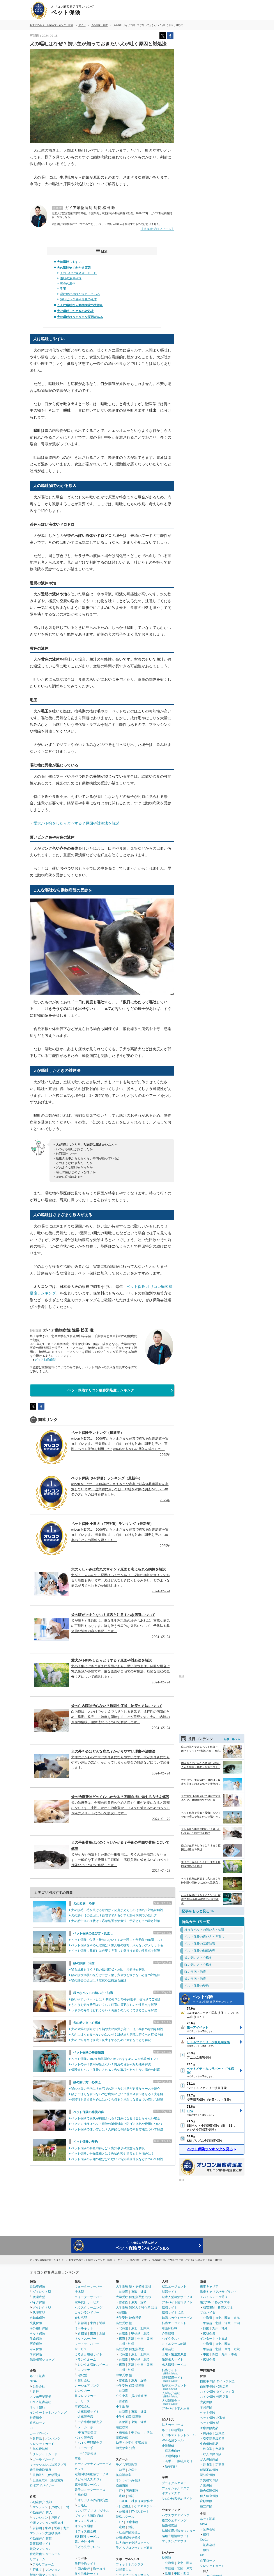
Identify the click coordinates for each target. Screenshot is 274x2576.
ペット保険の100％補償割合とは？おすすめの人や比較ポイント (115, 2059)
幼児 (122, 2470)
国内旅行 (84, 2569)
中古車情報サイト (87, 2411)
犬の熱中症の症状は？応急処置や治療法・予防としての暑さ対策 (115, 1921)
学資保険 (36, 2354)
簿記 (131, 2496)
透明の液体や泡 (70, 278)
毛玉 (63, 288)
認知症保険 (207, 2475)
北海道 (123, 2328)
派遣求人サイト (172, 2359)
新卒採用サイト (172, 2379)
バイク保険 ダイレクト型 (217, 2391)
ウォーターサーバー (88, 2286)
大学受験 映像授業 (128, 2317)
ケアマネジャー (145, 2506)
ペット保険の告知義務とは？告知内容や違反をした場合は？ (112, 2153)
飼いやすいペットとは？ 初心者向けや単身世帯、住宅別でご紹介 (116, 1999)
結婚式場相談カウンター (179, 2530)
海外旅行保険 (39, 2328)
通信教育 (122, 2427)
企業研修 (168, 2445)
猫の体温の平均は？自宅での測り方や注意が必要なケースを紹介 (115, 2088)
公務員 (123, 2511)
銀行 (36, 2391)
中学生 (135, 2432)
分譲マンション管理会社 (47, 2523)
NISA (33, 2381)
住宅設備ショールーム (45, 2554)
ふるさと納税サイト (88, 2354)
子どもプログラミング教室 (134, 2548)
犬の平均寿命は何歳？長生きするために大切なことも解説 (111, 2040)
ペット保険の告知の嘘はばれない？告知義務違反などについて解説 (117, 2159)
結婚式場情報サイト (175, 2536)
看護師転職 (169, 2328)
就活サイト (169, 2291)
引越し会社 (82, 2380)
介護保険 (206, 2485)
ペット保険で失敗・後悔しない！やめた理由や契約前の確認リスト (117, 1939)
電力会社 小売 (84, 2541)
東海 (48, 2528)
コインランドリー (87, 2312)
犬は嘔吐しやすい (69, 262)
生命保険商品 (209, 2444)
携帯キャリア (209, 2286)
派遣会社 (168, 2349)
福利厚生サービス (87, 2536)
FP (121, 2490)
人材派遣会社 (171, 2402)
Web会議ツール (173, 2440)
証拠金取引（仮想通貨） (49, 2480)
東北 (134, 2328)
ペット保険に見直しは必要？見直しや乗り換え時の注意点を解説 (115, 1950)
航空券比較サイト (87, 2574)
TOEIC (123, 2501)
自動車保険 (37, 2286)
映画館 (166, 2557)
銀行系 (37, 2438)
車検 (78, 2458)
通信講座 (122, 2485)
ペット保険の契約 (85, 2141)
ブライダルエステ (174, 2483)
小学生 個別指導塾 (128, 2416)
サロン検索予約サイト (177, 2498)
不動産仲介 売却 (41, 2502)
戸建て (55, 2507)
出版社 (82, 2505)
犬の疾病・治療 (84, 1903)
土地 (66, 2507)
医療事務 (132, 2490)
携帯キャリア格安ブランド (218, 2291)
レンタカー (82, 2390)
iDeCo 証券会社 (40, 2402)
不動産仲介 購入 (41, 2512)
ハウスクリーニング (88, 2307)
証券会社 (39, 2386)
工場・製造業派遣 (174, 2354)
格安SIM (209, 2307)
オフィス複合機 (85, 2531)
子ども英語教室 (126, 2464)
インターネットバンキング (48, 2412)
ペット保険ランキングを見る (210, 2056)
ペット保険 (217, 1906)
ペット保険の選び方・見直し (93, 1933)
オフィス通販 (84, 2526)
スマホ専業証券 (40, 2396)
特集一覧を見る (162, 1903)
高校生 (123, 2432)
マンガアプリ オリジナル (92, 2510)
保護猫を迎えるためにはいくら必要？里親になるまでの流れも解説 (117, 2099)
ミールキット (84, 2328)
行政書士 (125, 2506)
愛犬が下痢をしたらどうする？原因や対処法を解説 (76, 823)
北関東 (145, 2328)
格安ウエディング (174, 2520)
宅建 (122, 2496)
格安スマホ (225, 2307)
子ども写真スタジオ (88, 2479)
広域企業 (209, 2333)
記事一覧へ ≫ (232, 1646)
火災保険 (36, 2323)
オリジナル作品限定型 (93, 2500)
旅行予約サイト (85, 2563)
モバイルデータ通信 (214, 2297)
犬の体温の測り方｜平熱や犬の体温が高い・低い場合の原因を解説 (117, 2029)
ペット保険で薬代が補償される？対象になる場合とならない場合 (115, 2118)
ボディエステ (171, 2493)
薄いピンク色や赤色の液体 (78, 299)
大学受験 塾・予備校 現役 (133, 2286)
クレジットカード (42, 2444)
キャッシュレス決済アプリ (48, 2464)
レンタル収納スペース (93, 2364)
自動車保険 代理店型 (214, 2386)
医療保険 (36, 2344)
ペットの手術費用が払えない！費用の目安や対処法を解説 (111, 2064)
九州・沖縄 (126, 2344)
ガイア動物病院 (45, 1359)
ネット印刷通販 (172, 2430)
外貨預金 (36, 2418)
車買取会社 (82, 2406)
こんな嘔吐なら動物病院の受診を (80, 305)
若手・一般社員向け (179, 2461)
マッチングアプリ (174, 2541)
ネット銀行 (37, 2407)
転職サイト (169, 2307)
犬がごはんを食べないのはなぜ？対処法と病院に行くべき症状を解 (117, 2034)
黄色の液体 (67, 283)
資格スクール (125, 2516)
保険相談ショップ (42, 2359)
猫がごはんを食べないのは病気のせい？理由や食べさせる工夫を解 (117, 2094)
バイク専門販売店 (90, 2442)
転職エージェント (174, 2323)
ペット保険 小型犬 (212, 2418)
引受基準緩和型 (214, 2438)
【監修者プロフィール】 (157, 229)
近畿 (57, 2528)
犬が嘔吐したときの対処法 (75, 311)
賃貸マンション (40, 2549)
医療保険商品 (209, 2428)
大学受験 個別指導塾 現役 (133, 2297)
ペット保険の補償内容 (88, 2112)
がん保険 (36, 2349)
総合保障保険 (209, 2490)
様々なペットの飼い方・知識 (93, 1993)
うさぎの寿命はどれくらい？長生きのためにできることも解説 (114, 2010)
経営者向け (172, 2451)
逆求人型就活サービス (177, 2297)
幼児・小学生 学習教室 (131, 2442)
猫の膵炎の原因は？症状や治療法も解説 (98, 1980)
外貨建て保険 (209, 2480)
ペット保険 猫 (209, 2423)
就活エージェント (174, 2286)
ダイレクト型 (42, 2291)
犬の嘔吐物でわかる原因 (74, 267)
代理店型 (39, 2297)
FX (32, 2428)
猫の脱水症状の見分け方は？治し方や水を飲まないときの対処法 (115, 1975)
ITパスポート (140, 2511)
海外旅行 (99, 2569)
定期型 (220, 2433)
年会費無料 (40, 2449)
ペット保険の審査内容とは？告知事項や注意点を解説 (108, 2148)
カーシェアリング (87, 2385)
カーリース (82, 2401)
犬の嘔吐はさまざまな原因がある (80, 317)
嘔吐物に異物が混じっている (80, 294)
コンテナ (84, 2370)
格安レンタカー (85, 2396)
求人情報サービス (174, 2364)
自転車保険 (37, 2317)
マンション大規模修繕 (45, 2533)
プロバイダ (207, 2312)
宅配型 (82, 2375)
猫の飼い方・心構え (87, 2082)
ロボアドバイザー (42, 2485)
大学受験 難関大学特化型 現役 (136, 2307)
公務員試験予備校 (128, 2537)
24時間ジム (124, 2569)
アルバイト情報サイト (177, 2302)
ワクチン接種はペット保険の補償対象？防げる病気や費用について (117, 2124)
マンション (40, 2507)
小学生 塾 (122, 2406)
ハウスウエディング (175, 2515)
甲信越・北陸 (140, 2333)
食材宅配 (81, 2317)
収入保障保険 (212, 2454)
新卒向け (171, 2466)
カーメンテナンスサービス (93, 2463)
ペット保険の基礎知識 (88, 2052)
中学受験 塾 (124, 2375)
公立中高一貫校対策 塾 (131, 2396)
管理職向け (172, 2456)
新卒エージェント (174, 2387)
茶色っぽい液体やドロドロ (78, 273)
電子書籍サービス (87, 2484)
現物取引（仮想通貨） (48, 2475)
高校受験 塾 (124, 2323)
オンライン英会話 (128, 2480)
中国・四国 (145, 2338)
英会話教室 (123, 2475)
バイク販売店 (84, 2437)
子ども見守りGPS (87, 2547)
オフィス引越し (85, 2521)
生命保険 (36, 2338)
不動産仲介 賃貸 (41, 2538)
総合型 (82, 2495)
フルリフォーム (43, 2564)
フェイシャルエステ (175, 2488)
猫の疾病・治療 (84, 1963)
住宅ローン (37, 2423)
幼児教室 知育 (125, 2448)
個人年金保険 (209, 2496)
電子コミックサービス (90, 2490)
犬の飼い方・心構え (87, 2022)
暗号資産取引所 (40, 2470)
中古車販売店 (84, 2416)
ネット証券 (37, 2376)
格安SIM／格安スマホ (215, 2302)
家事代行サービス (87, 2302)
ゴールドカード (43, 2459)
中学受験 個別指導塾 (130, 2385)
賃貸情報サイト (40, 2543)
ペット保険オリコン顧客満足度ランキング (100, 1390)
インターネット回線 (214, 2338)
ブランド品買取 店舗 (89, 2516)
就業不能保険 (209, 2470)
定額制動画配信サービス (91, 2474)
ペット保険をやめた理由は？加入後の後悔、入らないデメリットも (117, 1945)
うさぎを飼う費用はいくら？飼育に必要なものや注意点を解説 (114, 2004)
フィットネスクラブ (129, 2564)
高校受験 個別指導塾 (130, 2349)
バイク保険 (37, 2302)
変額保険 (206, 2501)
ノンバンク (52, 2438)
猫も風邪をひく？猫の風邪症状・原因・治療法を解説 (108, 1969)
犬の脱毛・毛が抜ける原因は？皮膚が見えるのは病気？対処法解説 (117, 1910)
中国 (237, 2323)
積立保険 (206, 2506)
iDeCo (204, 2539)
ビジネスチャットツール (179, 2435)
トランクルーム (85, 2359)
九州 (66, 2528)
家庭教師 (122, 2437)
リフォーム (37, 2559)
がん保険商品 (209, 2459)
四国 (206, 2328)
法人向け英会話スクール (133, 2542)
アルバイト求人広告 (175, 2408)
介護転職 (168, 2333)
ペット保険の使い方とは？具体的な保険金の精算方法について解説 (117, 2129)
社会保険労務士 (142, 2501)
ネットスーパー (85, 2338)
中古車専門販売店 (90, 2422)
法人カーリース (172, 2425)
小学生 (148, 2432)
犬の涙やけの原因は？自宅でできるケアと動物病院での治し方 (114, 1915)
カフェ (79, 2468)
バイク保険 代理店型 (214, 2396)
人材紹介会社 (171, 2394)
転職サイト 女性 (173, 2312)
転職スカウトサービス (177, 2317)
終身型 (207, 2433)
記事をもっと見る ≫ (198, 1818)
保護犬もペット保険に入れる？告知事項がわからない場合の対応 (115, 2069)
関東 (189, 2563)
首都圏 (37, 2528)
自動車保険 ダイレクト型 (217, 2381)
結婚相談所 (169, 2525)
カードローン (39, 2433)
